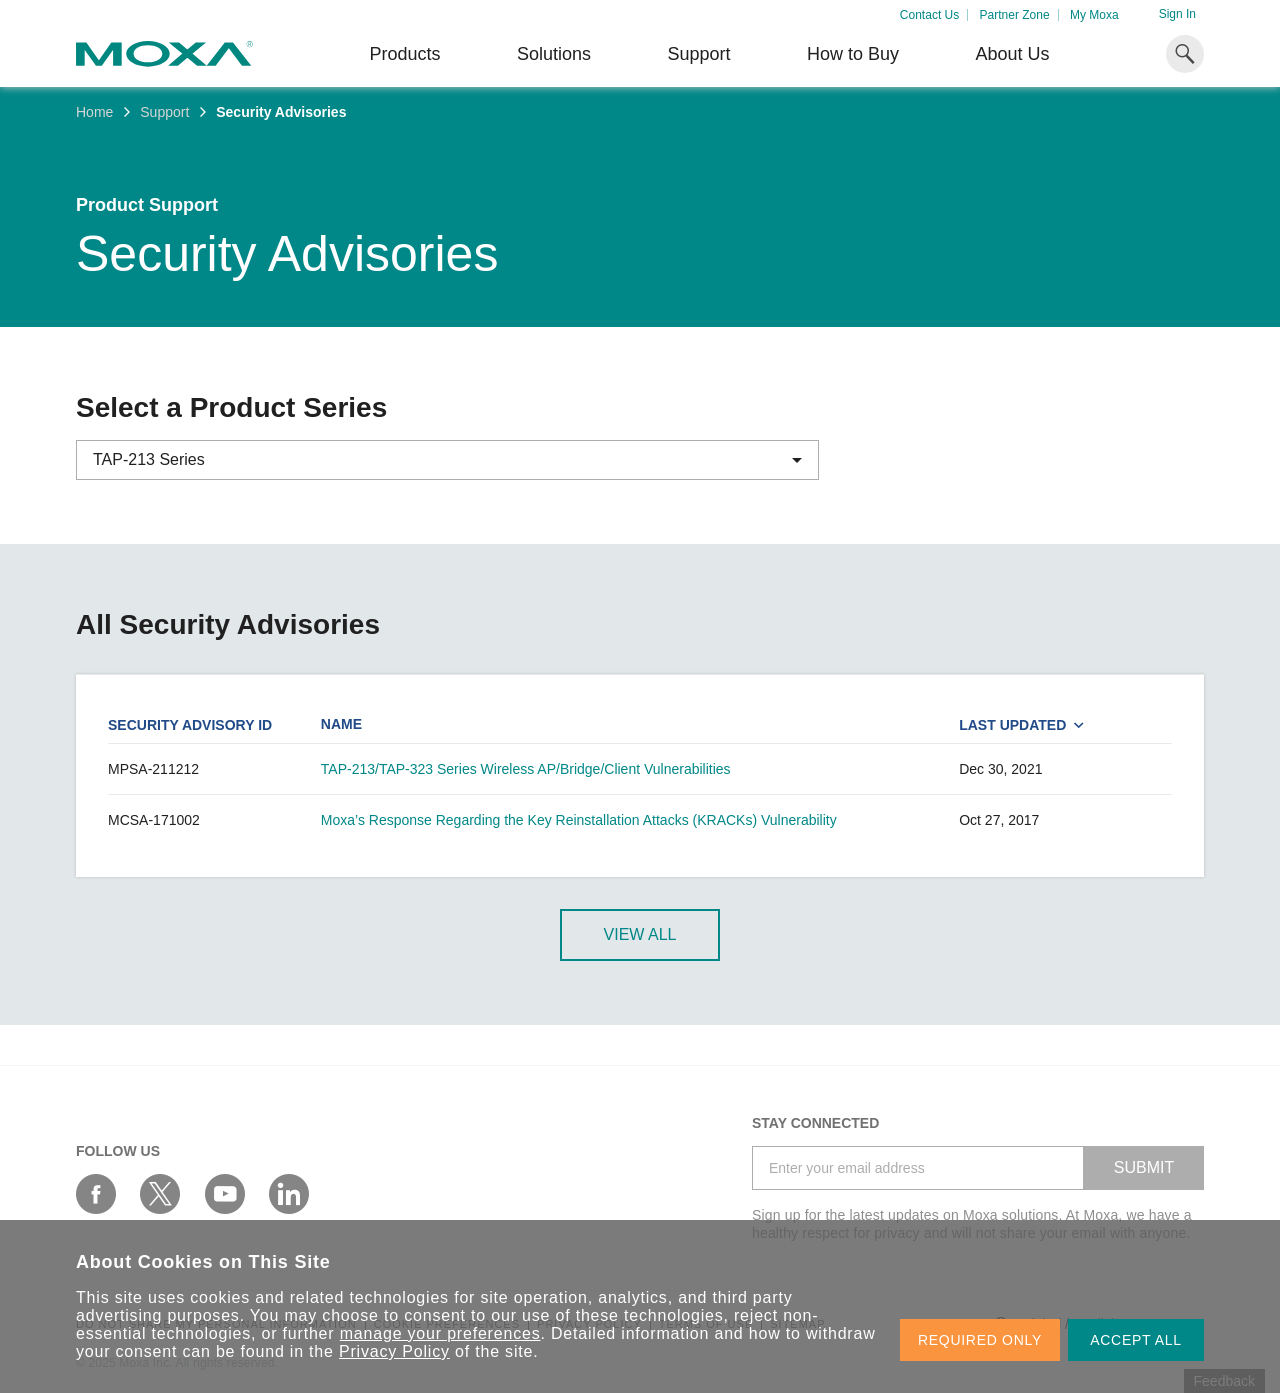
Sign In (1177, 14)
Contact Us (929, 15)
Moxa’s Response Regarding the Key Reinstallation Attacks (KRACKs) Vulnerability (579, 820)
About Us (1012, 54)
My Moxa (1094, 15)
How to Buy (853, 54)
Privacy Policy (394, 1351)
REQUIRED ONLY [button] (980, 1340)
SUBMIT (1144, 1167)
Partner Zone (1015, 15)
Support (698, 54)
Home (94, 112)
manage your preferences (440, 1333)
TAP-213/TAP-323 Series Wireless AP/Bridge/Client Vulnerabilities (526, 769)
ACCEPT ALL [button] (1136, 1340)
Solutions (554, 54)
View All (640, 934)
